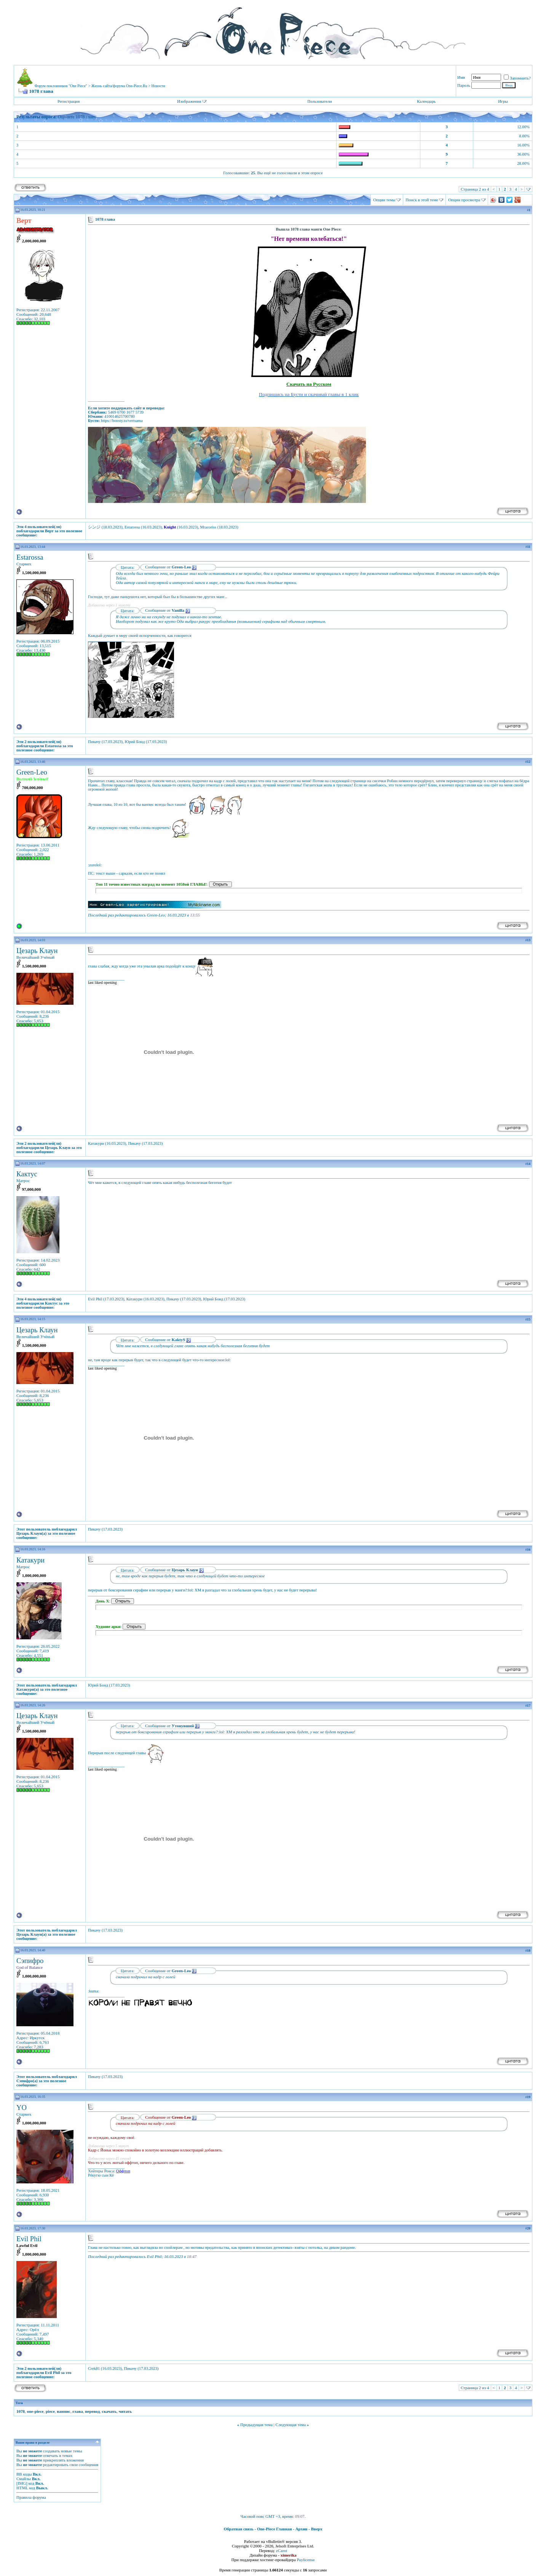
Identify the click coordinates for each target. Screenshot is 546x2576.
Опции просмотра (464, 199)
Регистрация (68, 101)
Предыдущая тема (256, 2424)
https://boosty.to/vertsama (122, 420)
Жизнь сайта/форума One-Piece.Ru (119, 86)
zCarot (281, 2550)
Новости (158, 86)
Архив (301, 2529)
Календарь (426, 101)
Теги (19, 2403)
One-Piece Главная (274, 2529)
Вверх (316, 2529)
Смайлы (23, 2478)
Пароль (463, 85)
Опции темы (384, 199)
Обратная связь (239, 2529)
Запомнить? (517, 78)
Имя (461, 77)
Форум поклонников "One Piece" (61, 86)
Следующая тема (291, 2424)
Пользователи (319, 101)
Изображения (189, 101)
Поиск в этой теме (422, 199)
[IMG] (21, 2483)
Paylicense (306, 2559)
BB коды (24, 2474)
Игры (503, 101)
